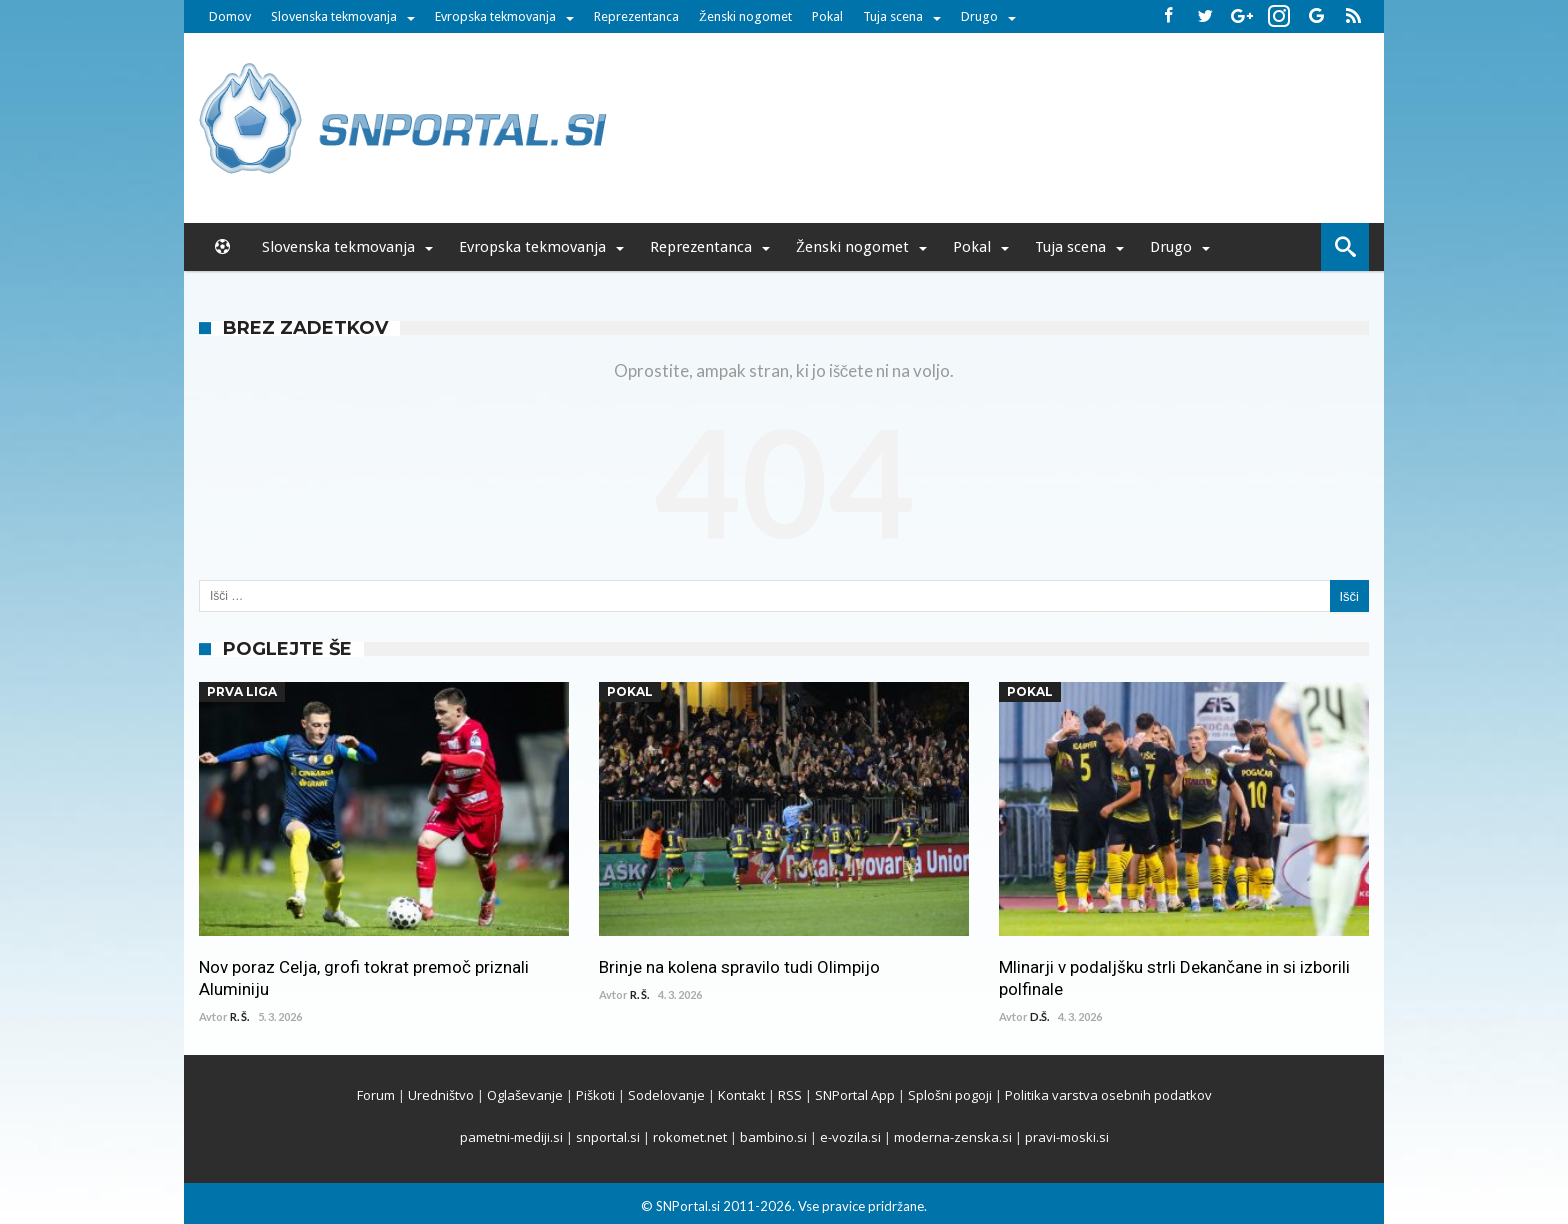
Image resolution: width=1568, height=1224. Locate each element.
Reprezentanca (636, 16)
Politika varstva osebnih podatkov (1108, 1095)
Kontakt (741, 1095)
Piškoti (595, 1095)
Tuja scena (893, 16)
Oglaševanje (525, 1095)
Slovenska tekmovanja (334, 16)
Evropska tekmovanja (495, 16)
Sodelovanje (666, 1095)
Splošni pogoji (950, 1095)
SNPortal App (855, 1095)
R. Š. (239, 1016)
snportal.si (608, 1137)
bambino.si (773, 1137)
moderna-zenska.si (953, 1137)
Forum (376, 1095)
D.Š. (1039, 1016)
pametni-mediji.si (511, 1137)
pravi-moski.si (1067, 1137)
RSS (790, 1095)
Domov (230, 16)
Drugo (979, 16)
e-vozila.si (850, 1137)
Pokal (827, 16)
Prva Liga (242, 691)
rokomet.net (690, 1137)
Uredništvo (441, 1095)
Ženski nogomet (745, 16)
